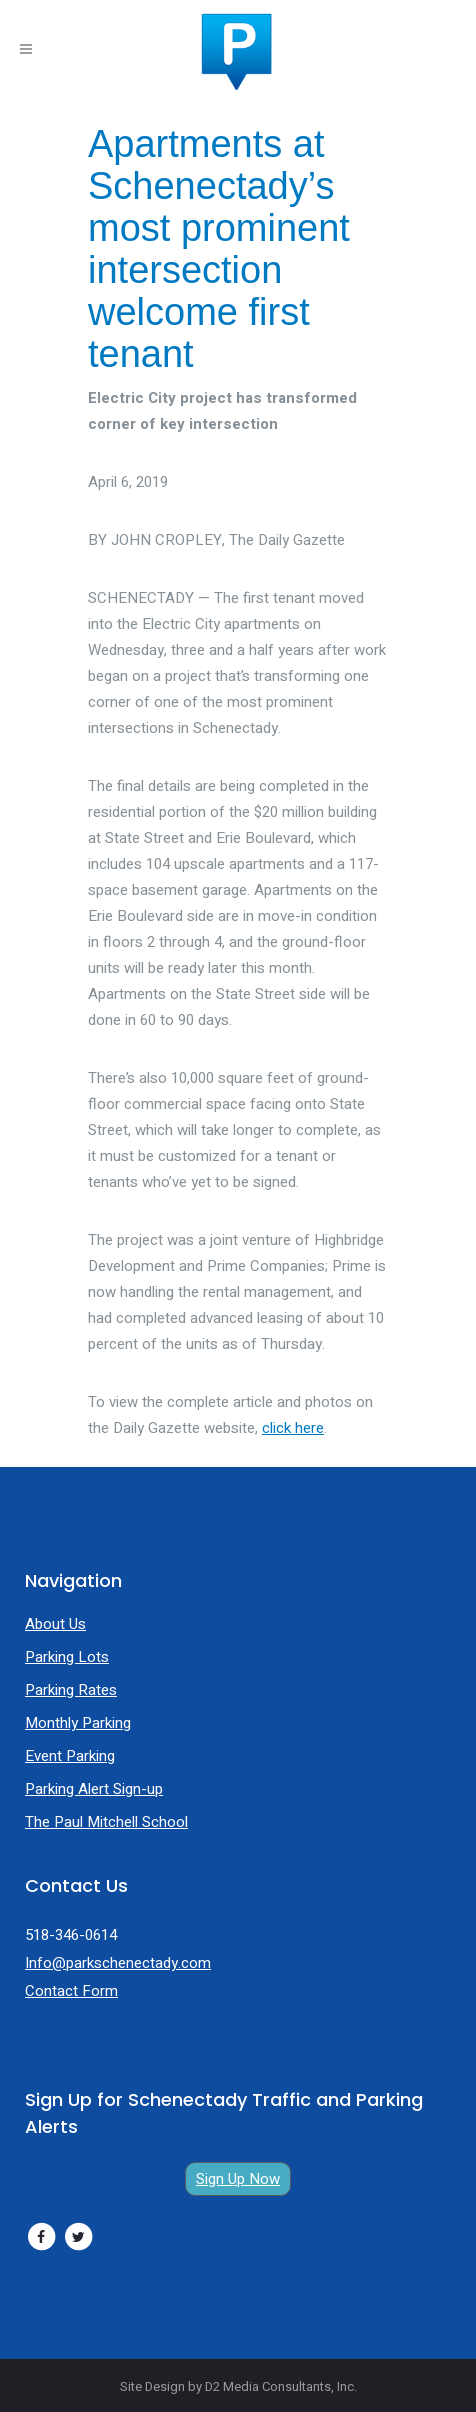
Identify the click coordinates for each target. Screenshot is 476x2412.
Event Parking (70, 1756)
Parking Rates (71, 1690)
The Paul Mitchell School (106, 1822)
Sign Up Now (238, 2179)
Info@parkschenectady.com (118, 1963)
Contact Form (71, 1991)
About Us (55, 1624)
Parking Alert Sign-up (94, 1789)
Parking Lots (67, 1657)
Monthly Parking (78, 1723)
